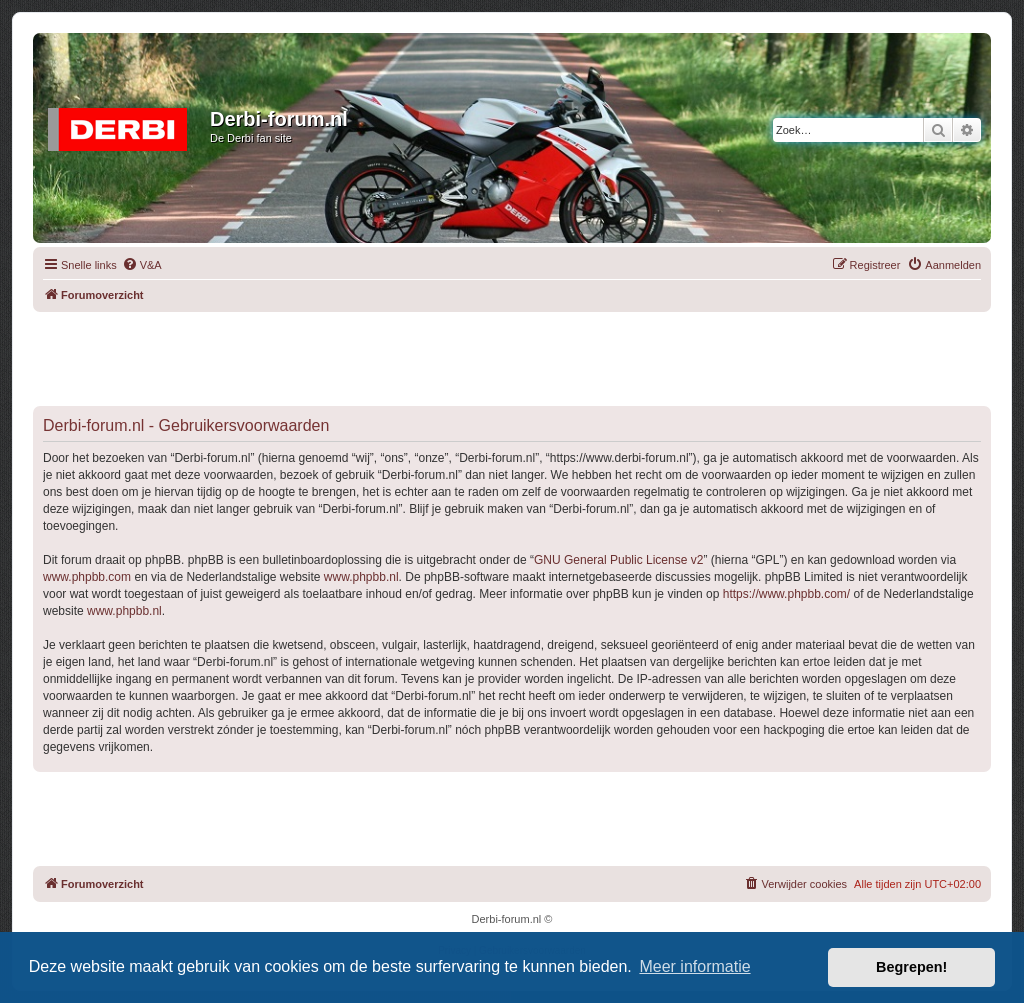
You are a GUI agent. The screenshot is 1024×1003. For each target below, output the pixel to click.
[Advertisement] (512, 357)
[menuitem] (142, 265)
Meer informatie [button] (694, 966)
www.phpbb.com (87, 577)
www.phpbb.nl (361, 577)
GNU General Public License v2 (618, 560)
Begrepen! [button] (911, 967)
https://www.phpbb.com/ (786, 594)
